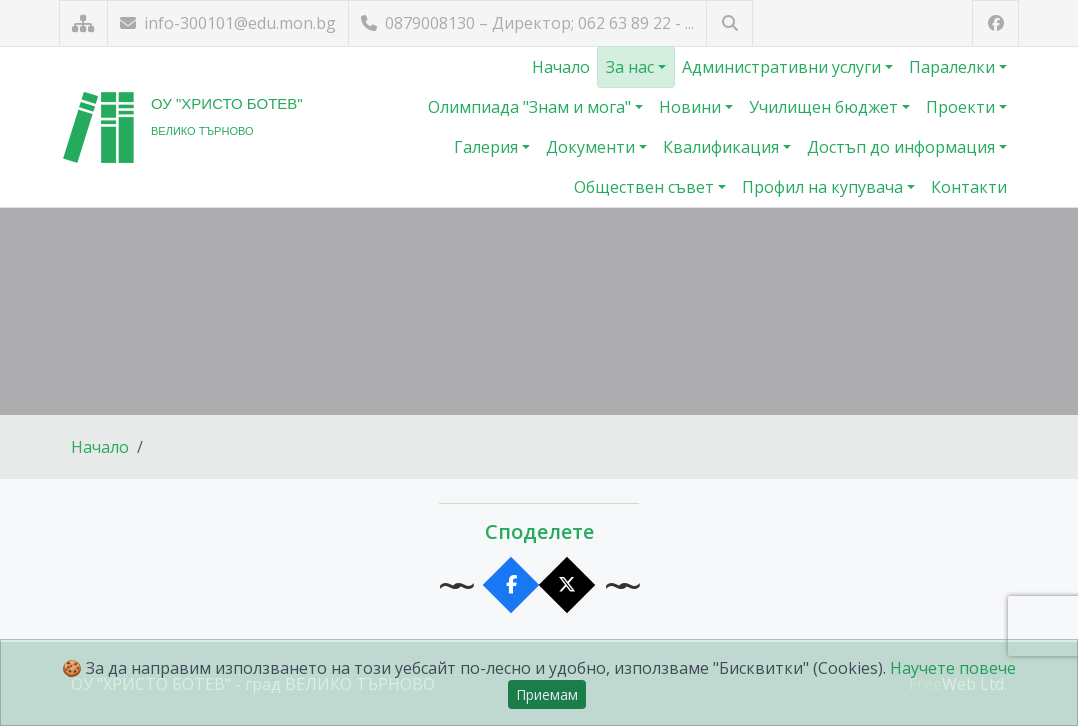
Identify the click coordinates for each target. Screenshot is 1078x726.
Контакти (969, 187)
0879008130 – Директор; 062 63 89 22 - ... (527, 23)
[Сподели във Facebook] (511, 585)
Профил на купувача (824, 187)
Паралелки (954, 67)
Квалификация (723, 147)
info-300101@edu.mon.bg (228, 23)
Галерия (488, 147)
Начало (561, 67)
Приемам (547, 694)
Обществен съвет (646, 187)
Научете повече (953, 668)
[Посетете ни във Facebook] (995, 23)
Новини (692, 107)
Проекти (962, 107)
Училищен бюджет (825, 107)
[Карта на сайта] (83, 23)
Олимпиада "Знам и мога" (531, 107)
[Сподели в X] (567, 585)
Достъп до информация (903, 147)
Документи (592, 147)
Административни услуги (783, 67)
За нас (632, 67)
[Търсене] (729, 23)
